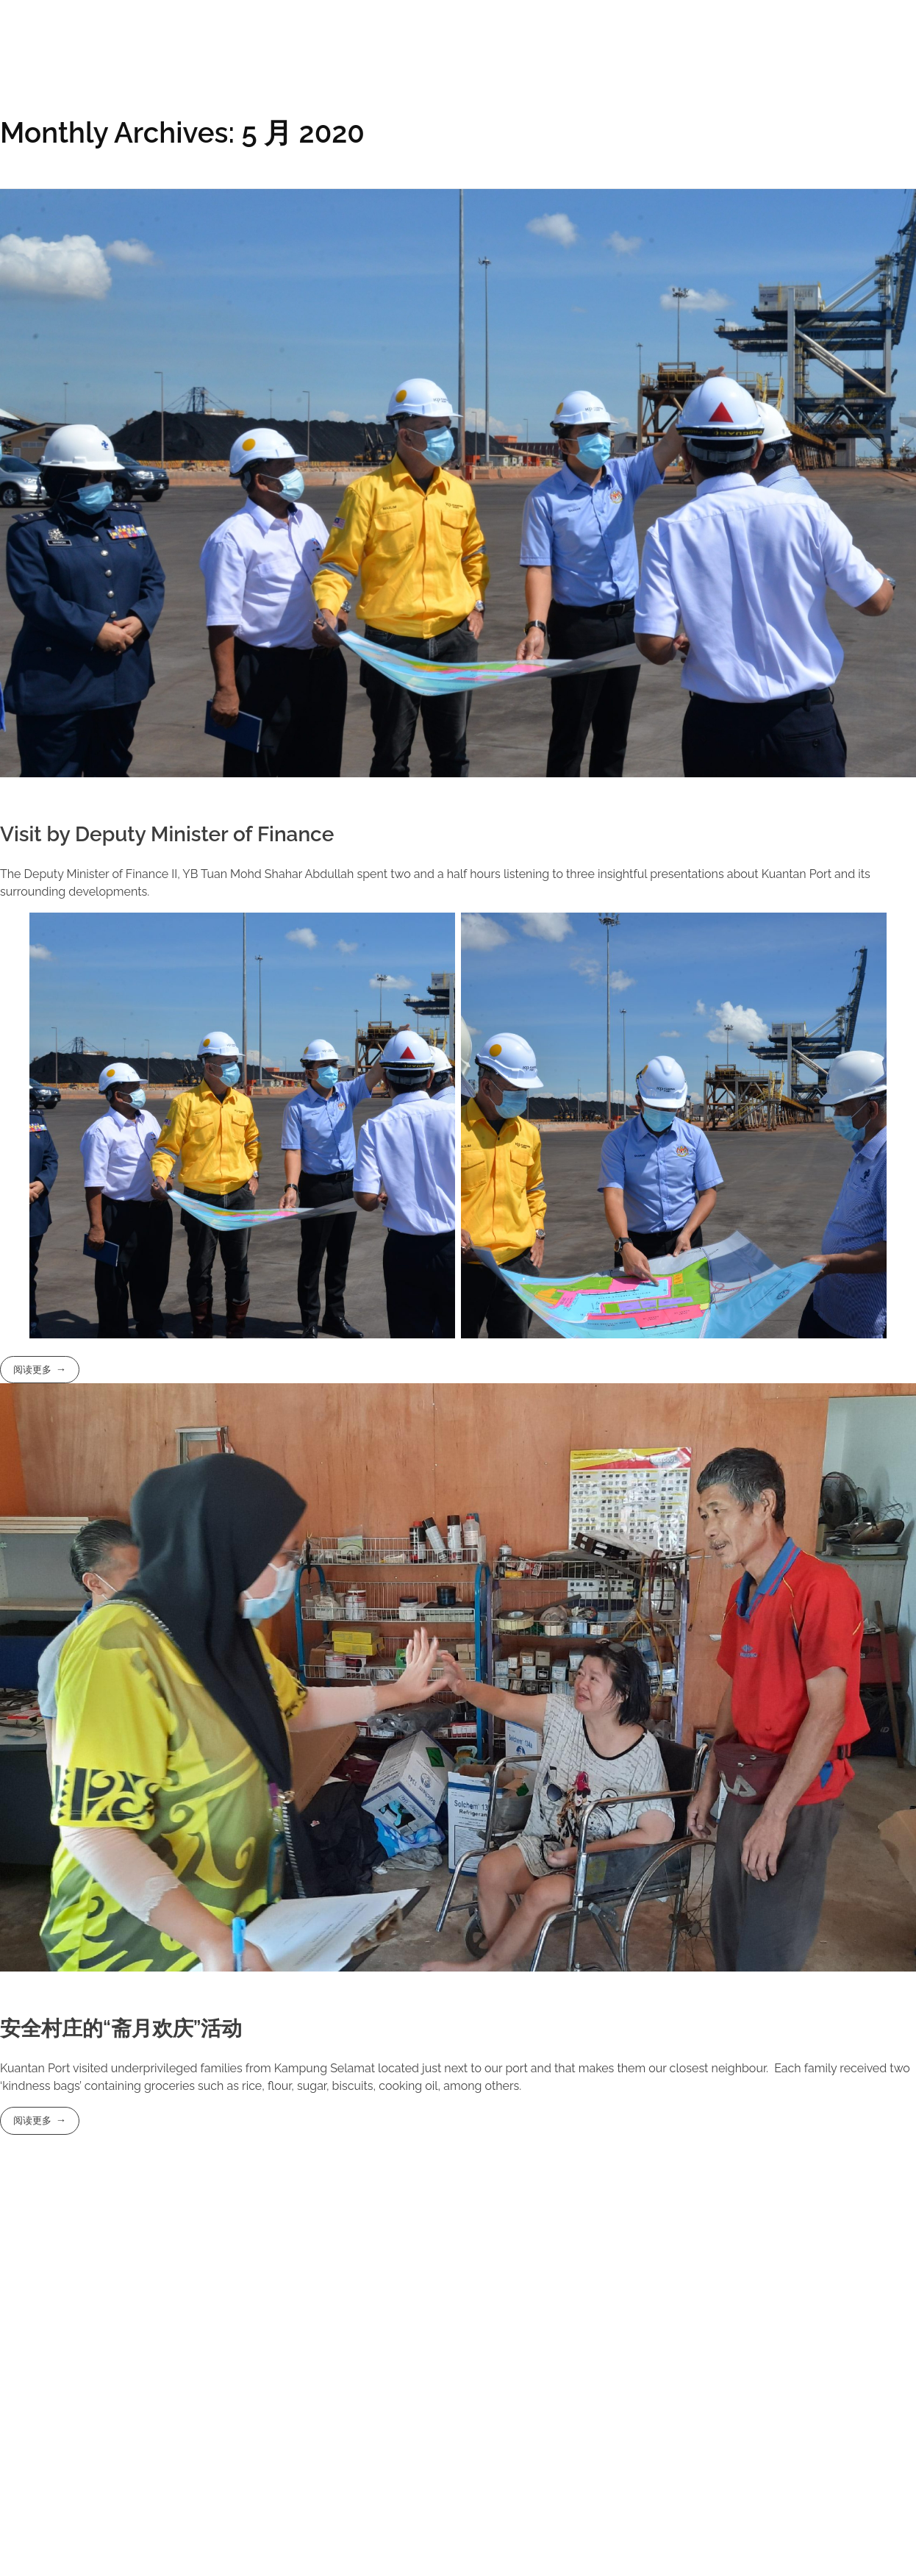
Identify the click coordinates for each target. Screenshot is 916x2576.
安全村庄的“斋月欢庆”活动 (121, 2028)
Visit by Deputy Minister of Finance (167, 834)
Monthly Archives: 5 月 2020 (182, 132)
